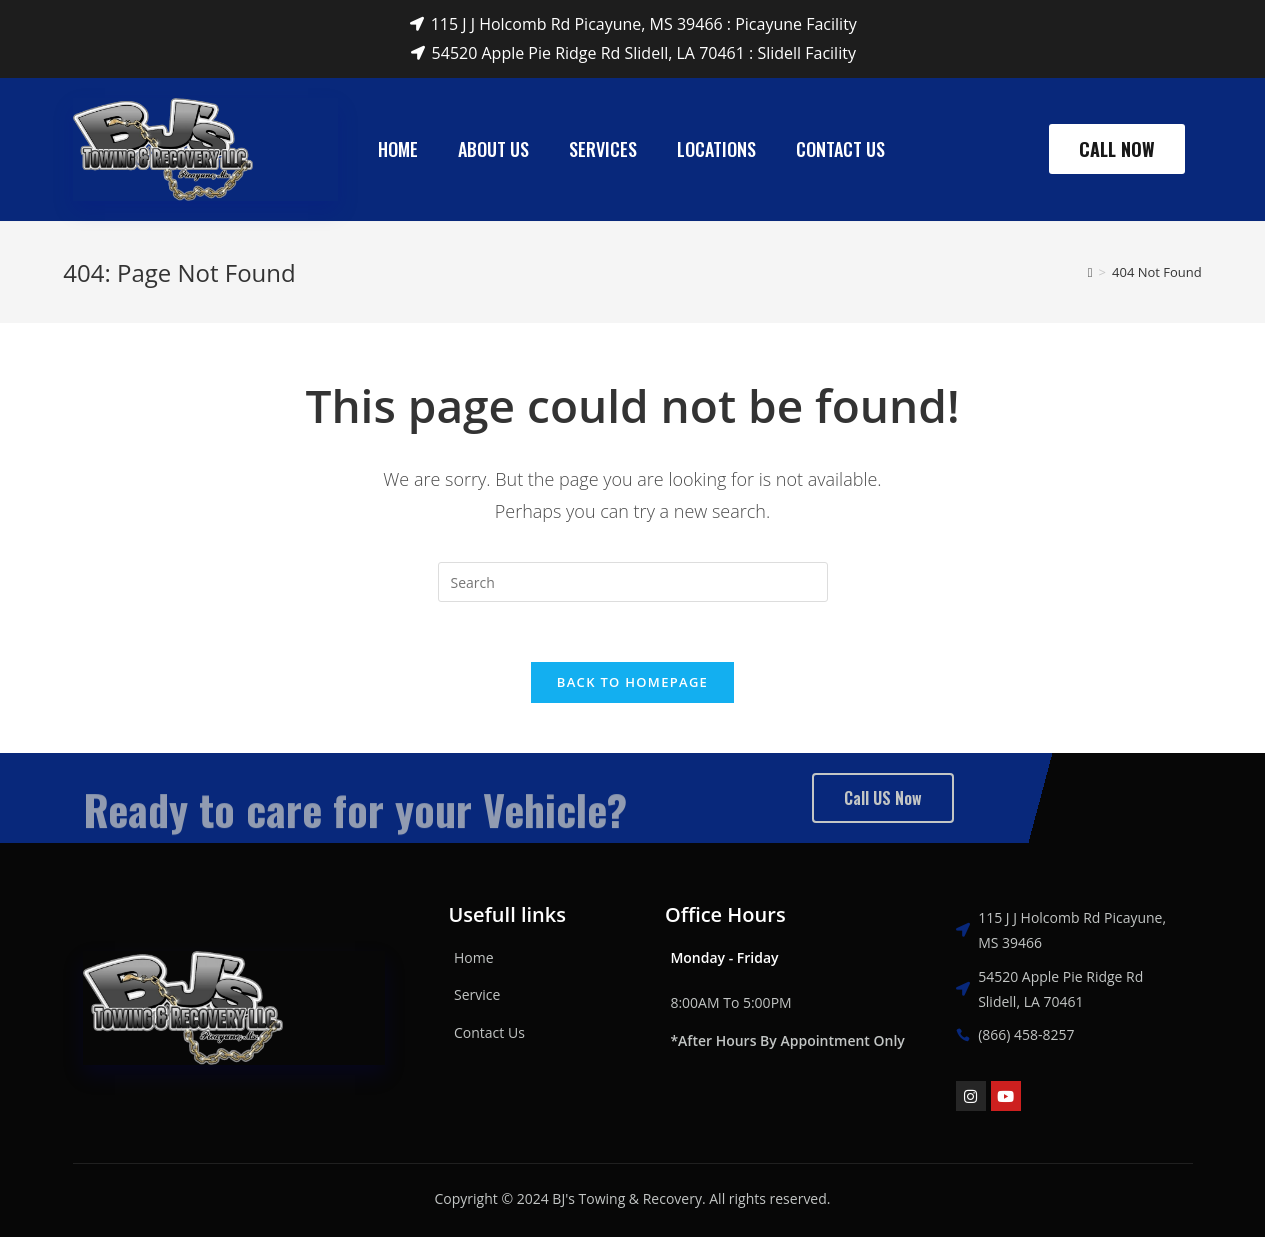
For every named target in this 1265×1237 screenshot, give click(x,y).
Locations (716, 149)
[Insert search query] (633, 582)
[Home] (1090, 272)
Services (603, 149)
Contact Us (840, 149)
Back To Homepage (632, 682)
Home (398, 149)
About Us (493, 149)
